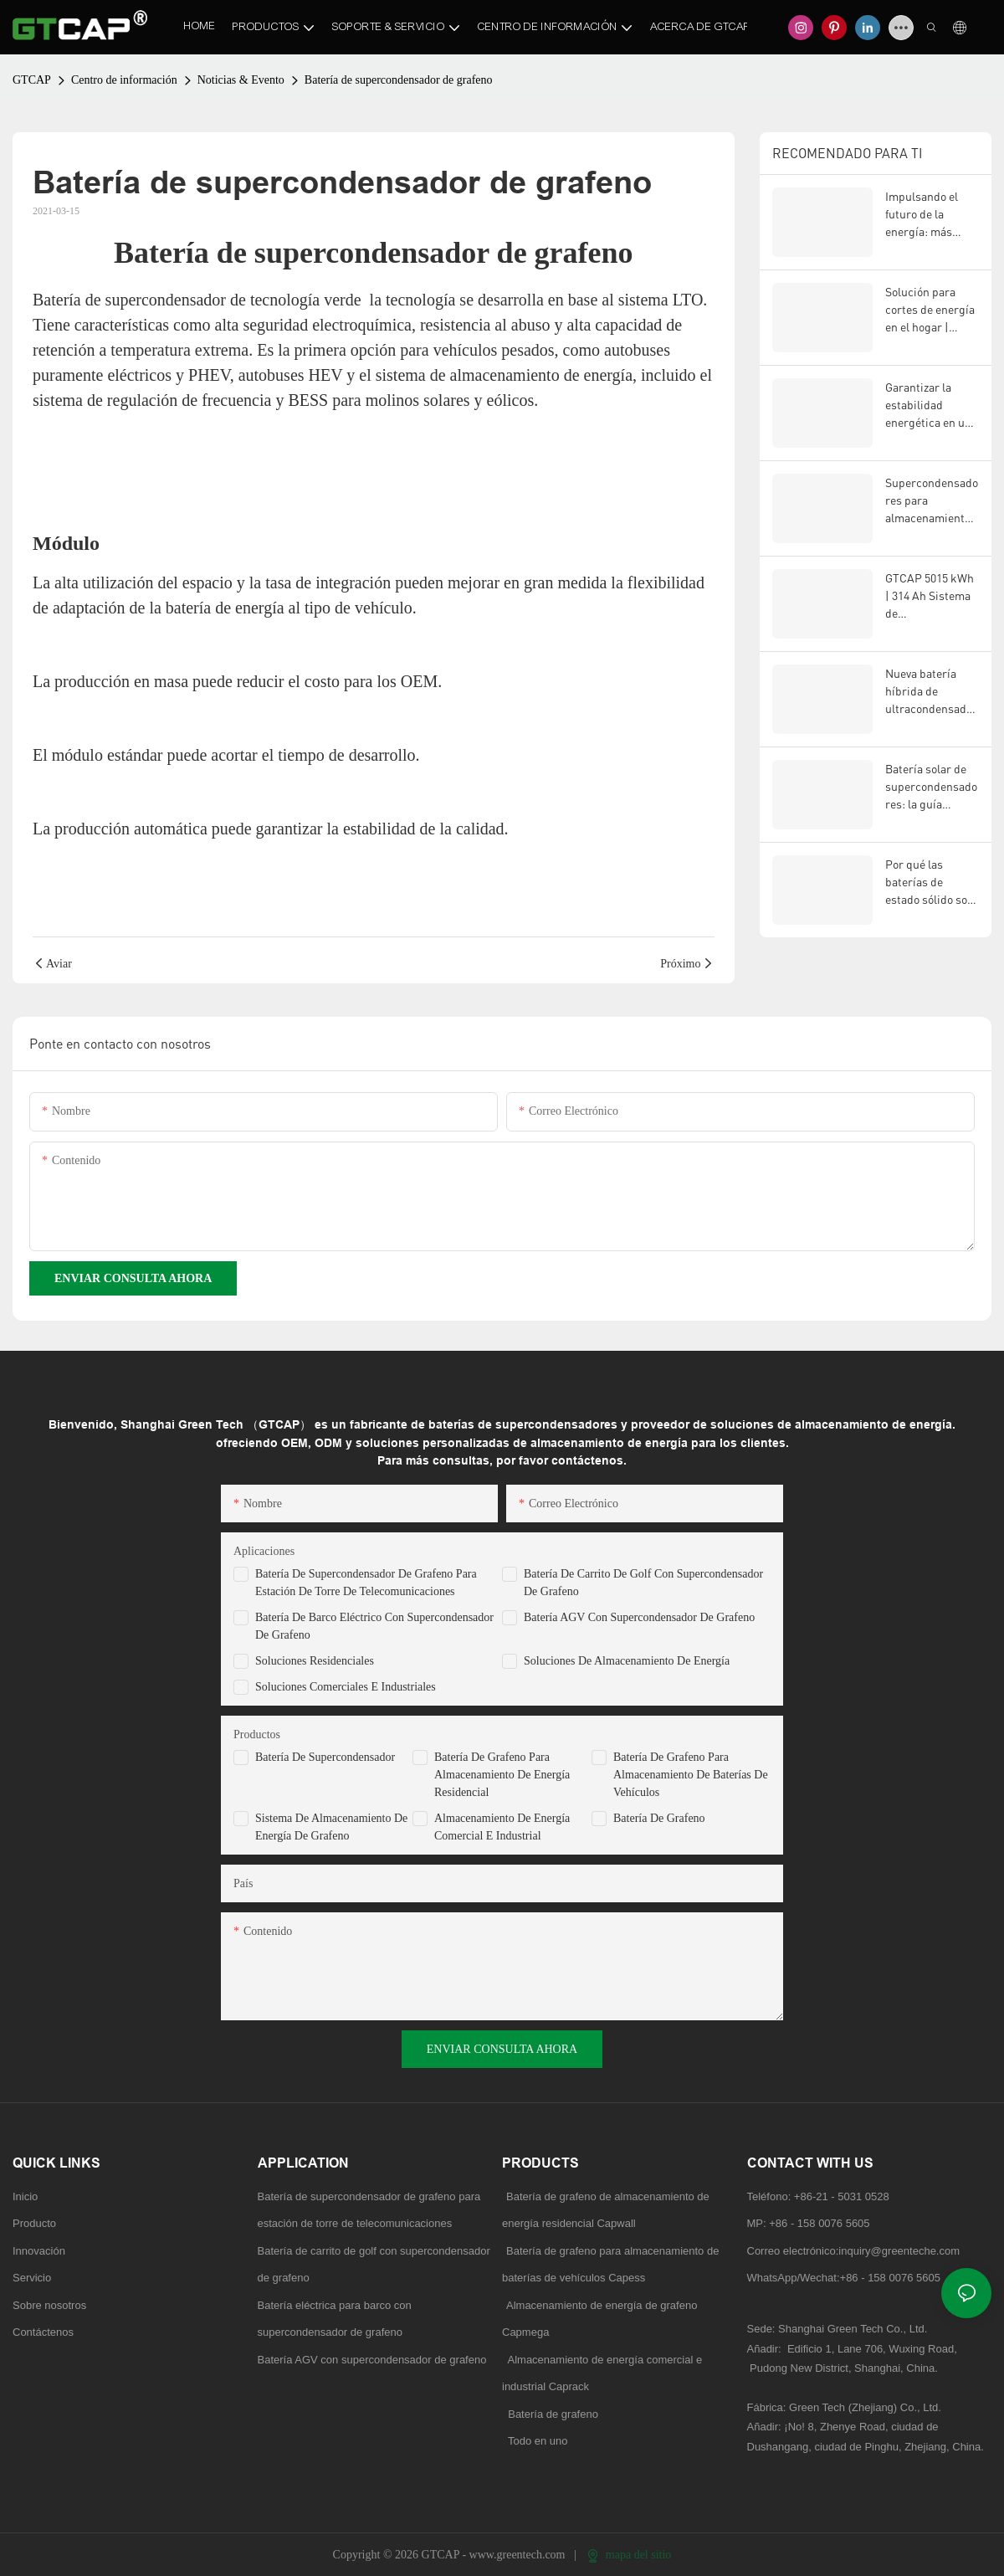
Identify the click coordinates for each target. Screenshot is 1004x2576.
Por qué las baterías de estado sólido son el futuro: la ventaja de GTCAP (930, 882)
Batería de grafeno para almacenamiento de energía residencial (502, 1775)
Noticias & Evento (240, 80)
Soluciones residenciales (314, 1661)
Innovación (39, 2251)
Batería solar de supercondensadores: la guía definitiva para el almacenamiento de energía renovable (931, 787)
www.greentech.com (518, 2554)
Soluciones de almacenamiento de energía (627, 1661)
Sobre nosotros (49, 2305)
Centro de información (124, 80)
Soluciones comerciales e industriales (345, 1687)
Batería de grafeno (659, 1818)
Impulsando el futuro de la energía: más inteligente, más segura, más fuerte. (927, 214)
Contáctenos (43, 2332)
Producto (34, 2223)
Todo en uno (538, 2441)
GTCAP (32, 80)
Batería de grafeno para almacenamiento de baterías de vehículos (690, 1775)
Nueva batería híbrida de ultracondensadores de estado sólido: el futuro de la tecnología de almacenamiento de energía (931, 691)
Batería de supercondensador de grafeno (399, 80)
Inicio (25, 2196)
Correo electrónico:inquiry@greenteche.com (855, 2251)
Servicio (32, 2277)
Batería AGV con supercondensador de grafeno (639, 1617)
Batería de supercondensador (325, 1757)
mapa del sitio (629, 2554)
